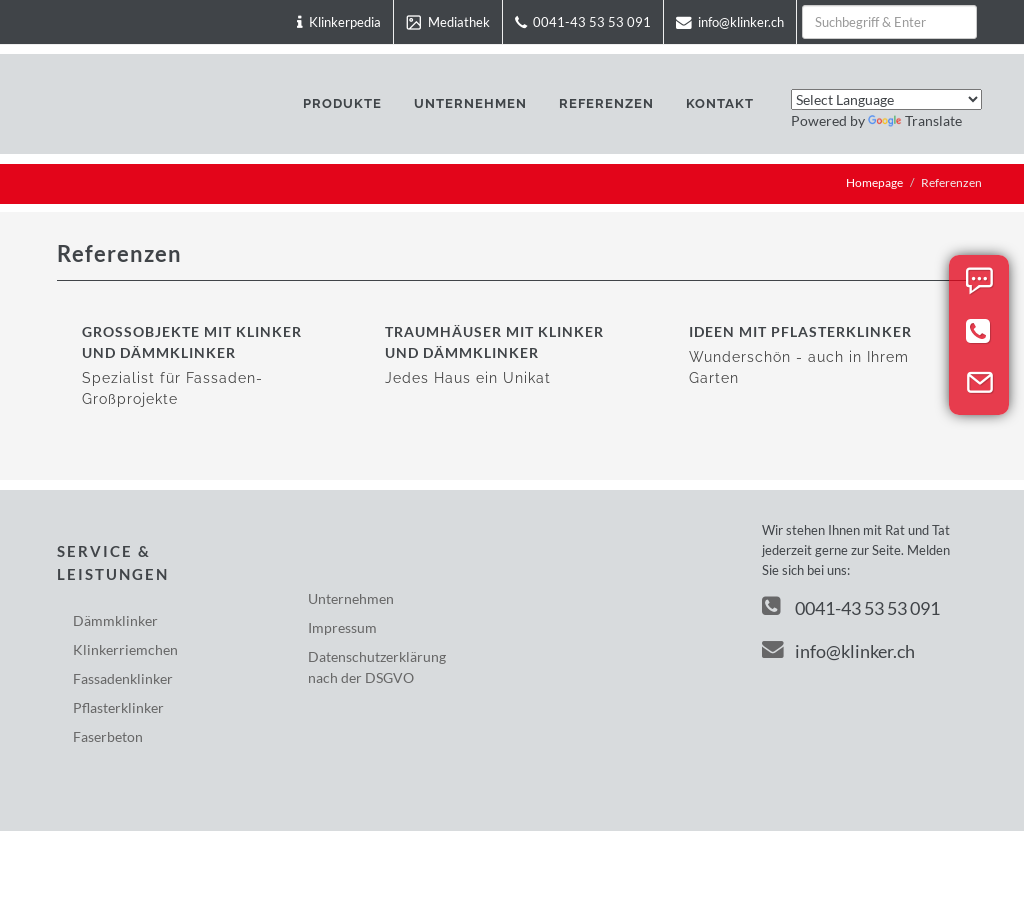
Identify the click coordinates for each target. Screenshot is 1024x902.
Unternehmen (351, 598)
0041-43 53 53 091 (867, 608)
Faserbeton (108, 736)
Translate (915, 120)
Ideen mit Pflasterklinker (800, 331)
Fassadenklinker (123, 678)
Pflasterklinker (118, 707)
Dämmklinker (115, 620)
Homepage (874, 182)
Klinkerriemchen (125, 649)
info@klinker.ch (838, 651)
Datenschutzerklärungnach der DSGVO (377, 667)
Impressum (342, 627)
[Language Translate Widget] (886, 99)
